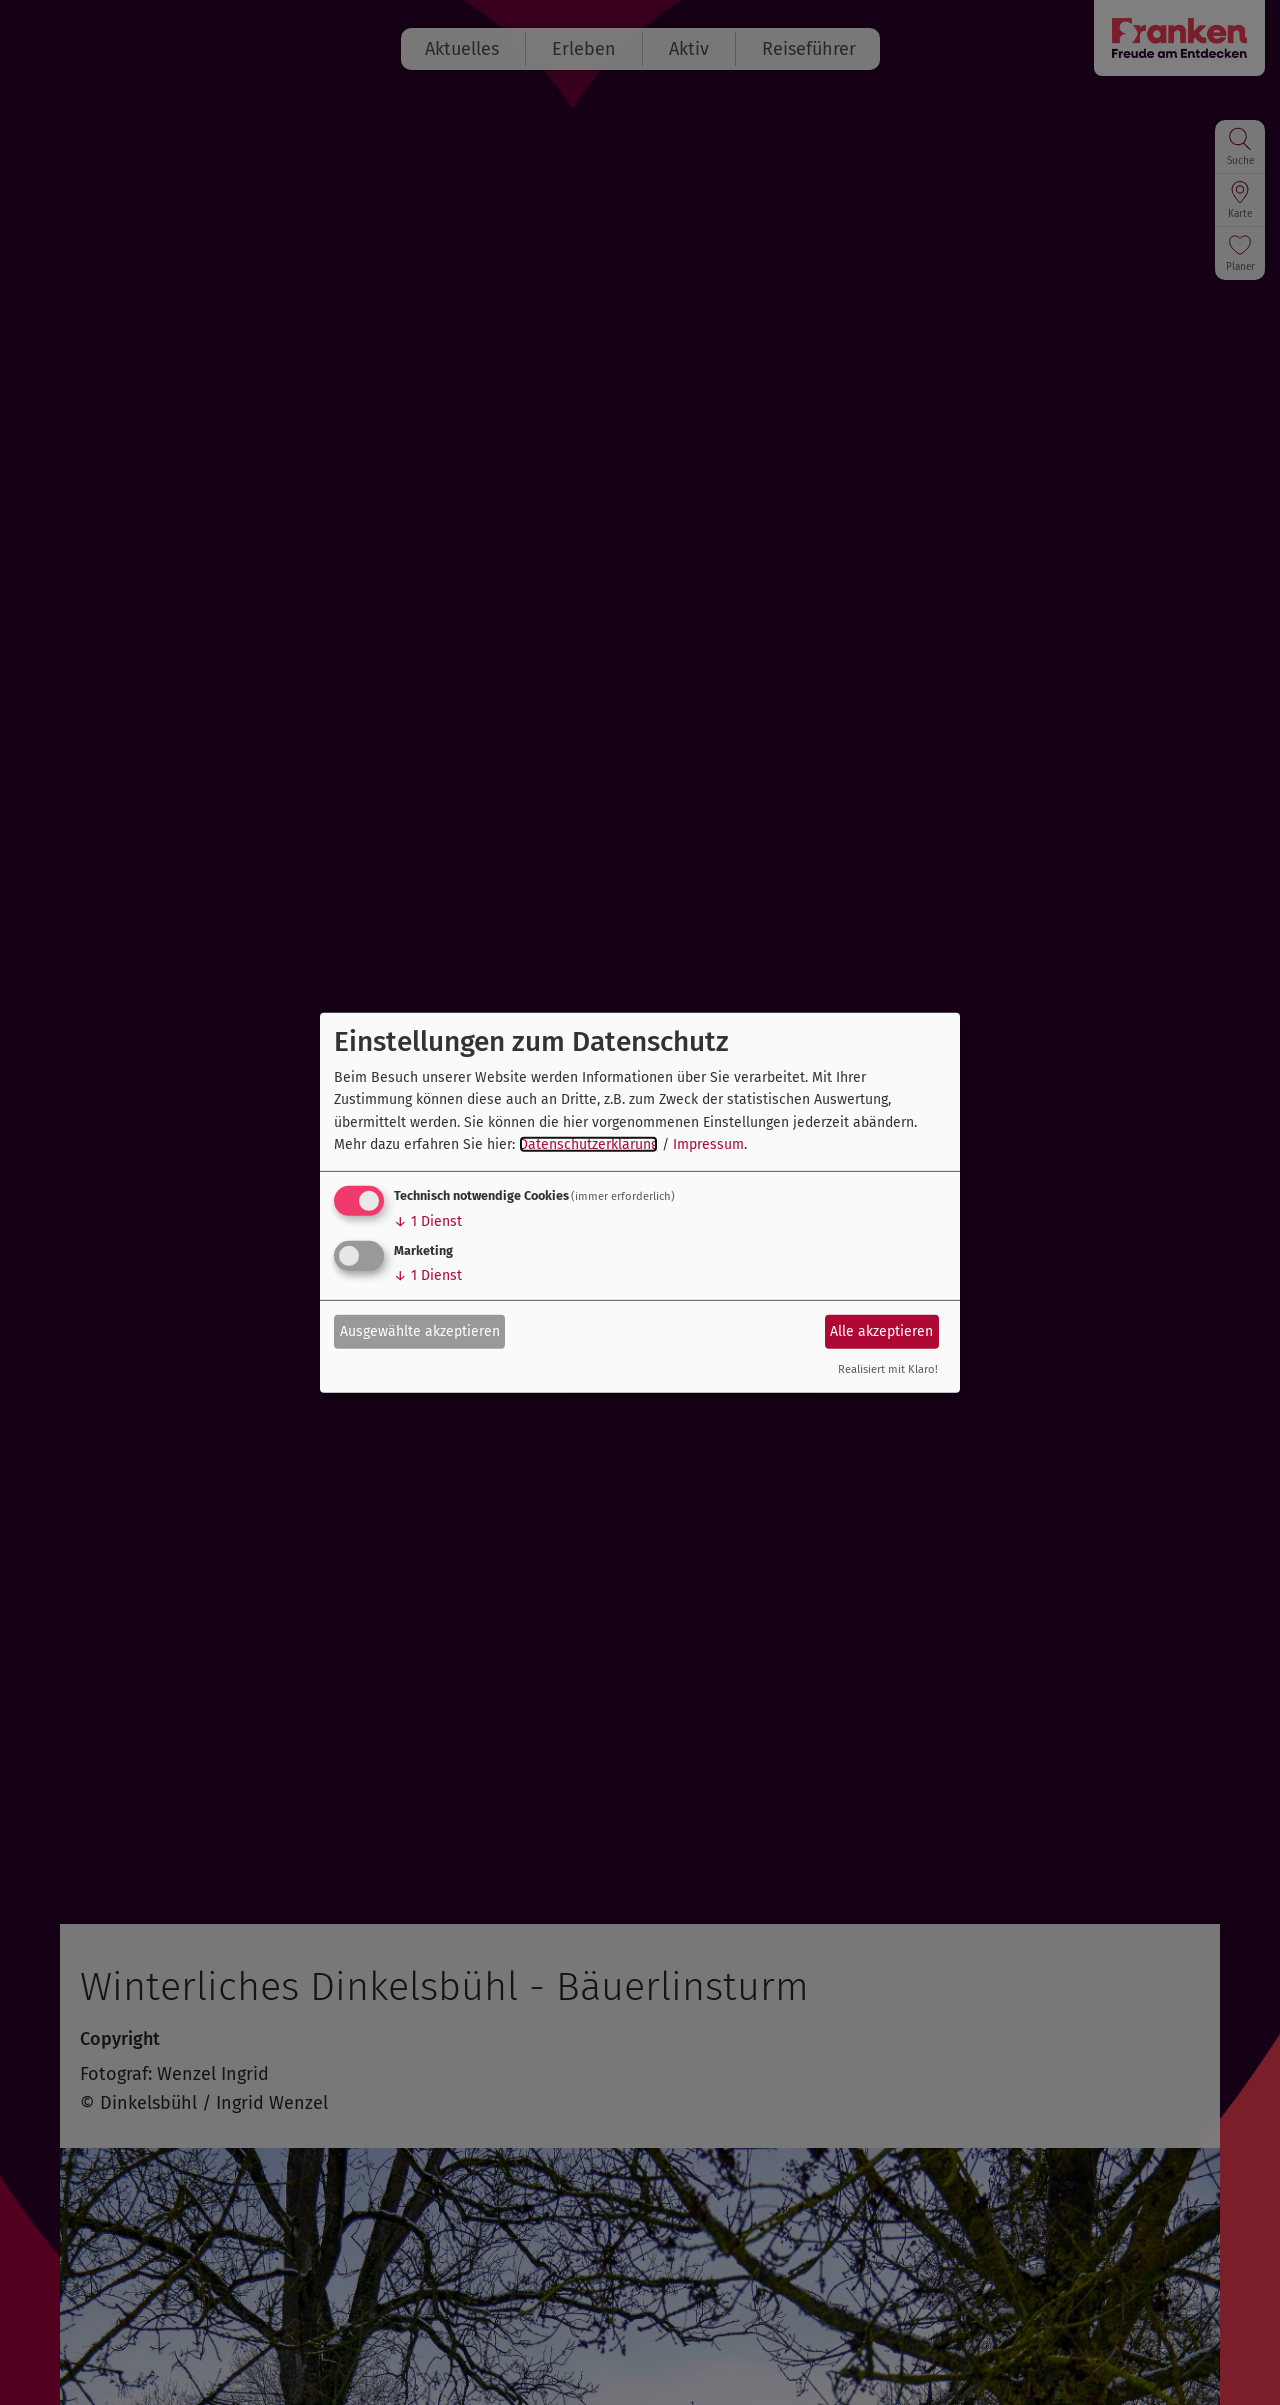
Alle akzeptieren (881, 1331)
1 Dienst (428, 1221)
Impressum (708, 1144)
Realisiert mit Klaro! (888, 1369)
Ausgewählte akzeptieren (420, 1331)
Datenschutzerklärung (588, 1144)
